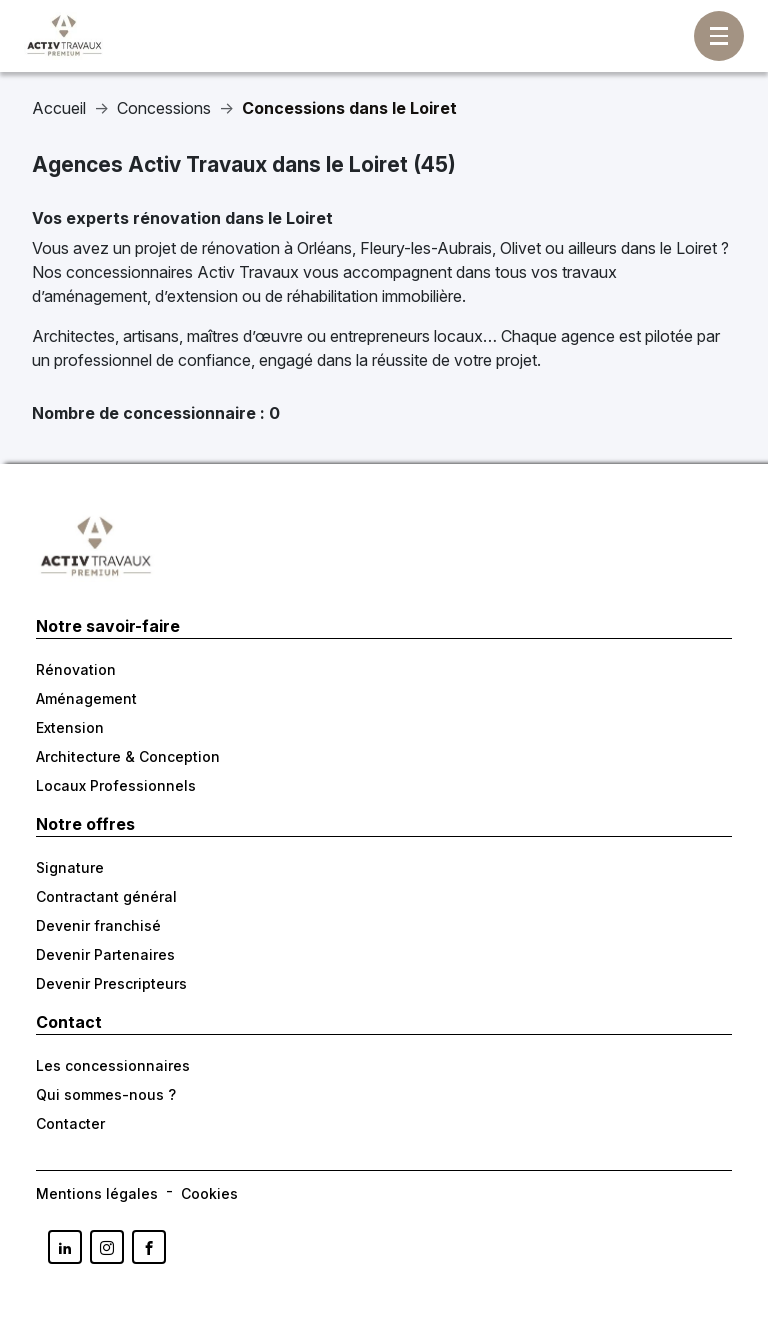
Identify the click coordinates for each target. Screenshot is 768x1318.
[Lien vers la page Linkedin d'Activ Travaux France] (65, 1247)
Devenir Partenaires (105, 954)
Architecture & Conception (128, 756)
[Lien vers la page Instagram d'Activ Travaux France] (107, 1247)
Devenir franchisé (98, 925)
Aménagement (86, 698)
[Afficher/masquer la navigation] (719, 36)
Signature (70, 867)
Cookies (209, 1193)
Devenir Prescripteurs (111, 983)
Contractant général (106, 896)
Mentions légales (97, 1193)
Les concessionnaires (113, 1065)
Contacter (70, 1123)
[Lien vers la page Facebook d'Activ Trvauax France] (149, 1247)
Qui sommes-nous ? (106, 1094)
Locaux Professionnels (116, 785)
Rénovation (76, 669)
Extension (70, 727)
